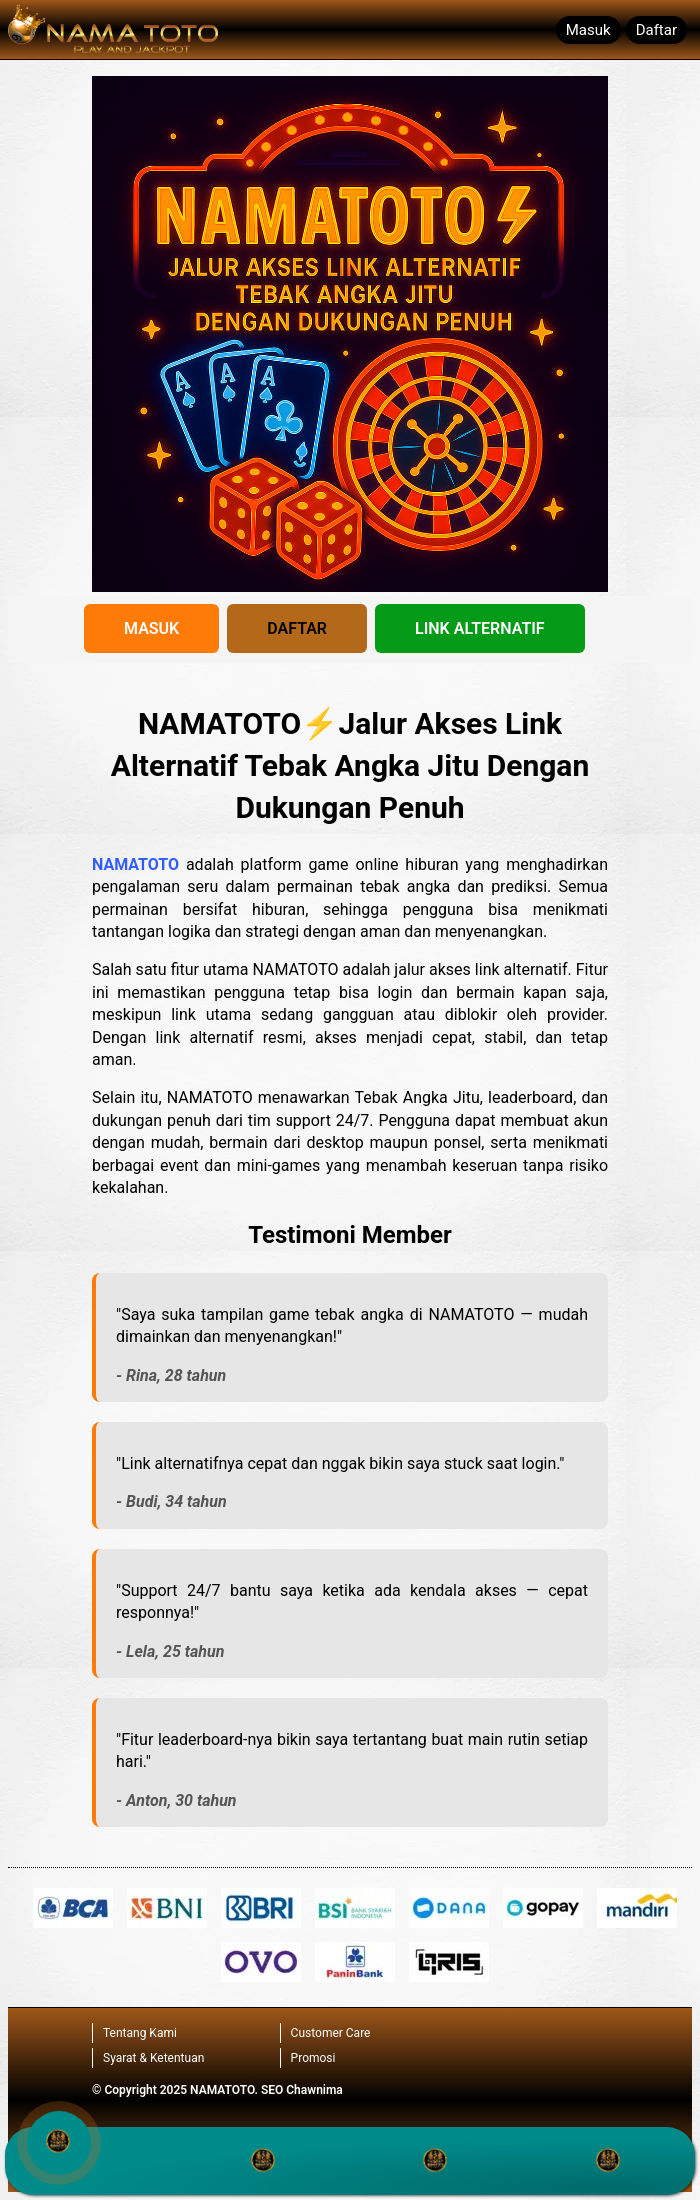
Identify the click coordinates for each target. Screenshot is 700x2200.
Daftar (656, 30)
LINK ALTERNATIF (480, 628)
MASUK (151, 628)
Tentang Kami (140, 2033)
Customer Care (331, 2033)
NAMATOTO (135, 864)
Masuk (588, 30)
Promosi (313, 2058)
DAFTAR (297, 628)
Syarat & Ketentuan (153, 2058)
